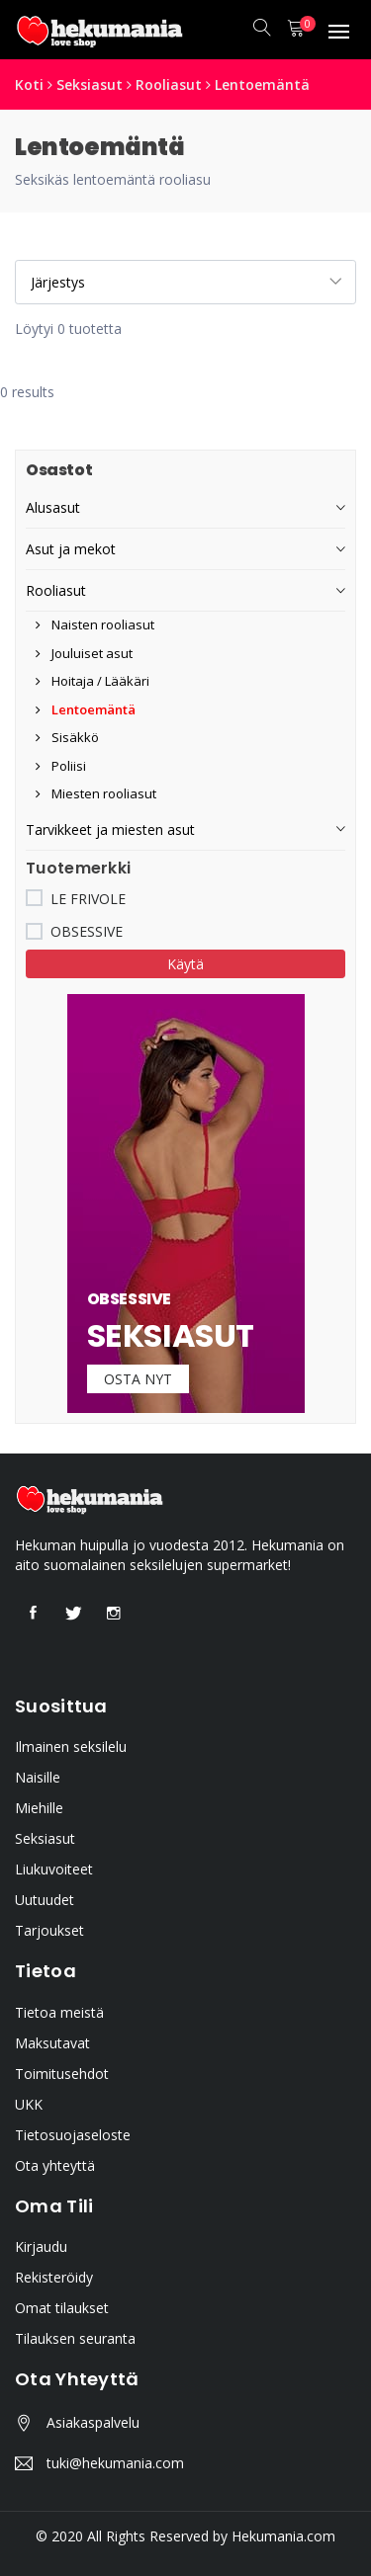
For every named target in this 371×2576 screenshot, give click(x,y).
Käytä (185, 964)
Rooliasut (169, 84)
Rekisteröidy (54, 2277)
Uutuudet (44, 1899)
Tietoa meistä (59, 2012)
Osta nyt (138, 1379)
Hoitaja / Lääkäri (92, 681)
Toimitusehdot (62, 2073)
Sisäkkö (67, 737)
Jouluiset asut (84, 653)
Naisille (37, 1777)
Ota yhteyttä (55, 2165)
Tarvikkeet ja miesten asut (110, 829)
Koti (29, 84)
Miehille (39, 1807)
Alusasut (53, 507)
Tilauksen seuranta (75, 2338)
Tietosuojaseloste (73, 2134)
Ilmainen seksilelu (71, 1746)
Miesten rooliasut (96, 793)
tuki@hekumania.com (115, 2462)
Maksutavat (52, 2043)
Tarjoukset (49, 1930)
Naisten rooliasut (95, 624)
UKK (29, 2104)
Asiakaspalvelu (92, 2422)
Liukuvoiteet (54, 1869)
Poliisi (61, 766)
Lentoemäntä (262, 84)
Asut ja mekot (71, 549)
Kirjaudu (41, 2246)
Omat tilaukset (62, 2307)
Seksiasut (89, 84)
